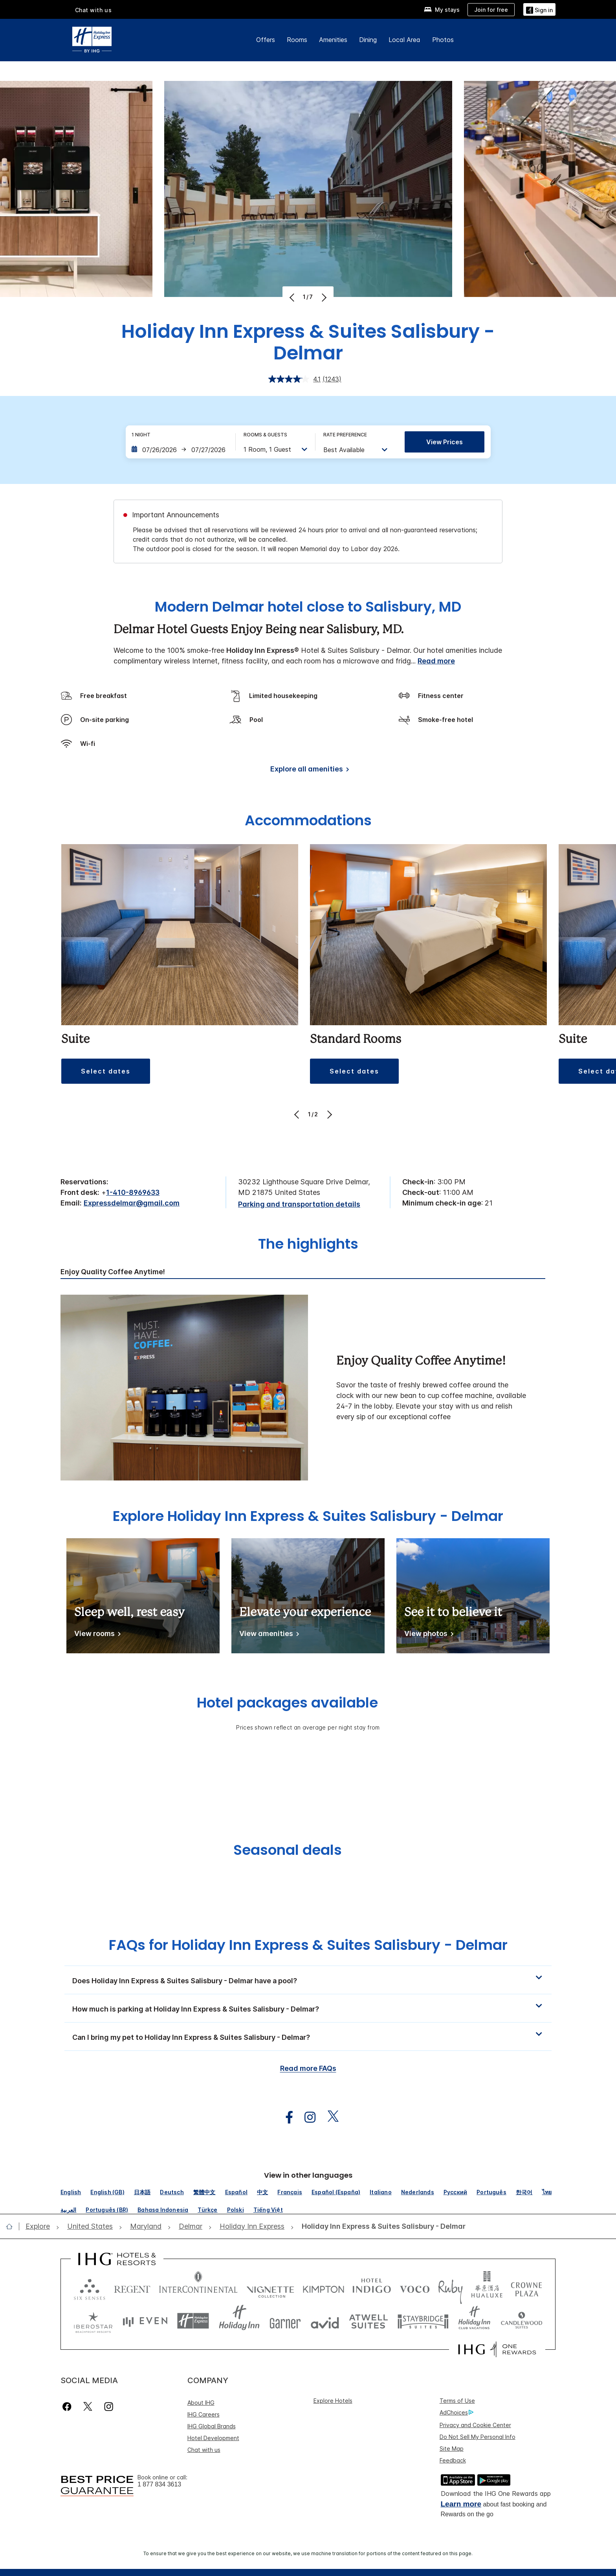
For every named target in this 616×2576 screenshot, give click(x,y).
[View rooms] (96, 1635)
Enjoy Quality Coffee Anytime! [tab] (112, 1272)
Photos (443, 40)
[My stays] (442, 9)
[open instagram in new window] (306, 2117)
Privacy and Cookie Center (475, 2425)
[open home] (12, 2226)
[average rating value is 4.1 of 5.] (295, 379)
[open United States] (89, 2226)
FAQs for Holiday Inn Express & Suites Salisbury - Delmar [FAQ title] (308, 1945)
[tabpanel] (308, 1387)
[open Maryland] (145, 2226)
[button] (105, 1071)
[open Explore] (40, 2226)
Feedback (453, 2460)
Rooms (297, 40)
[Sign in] (539, 9)
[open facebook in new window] (285, 2117)
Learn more (461, 2504)
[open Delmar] (190, 2226)
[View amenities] (267, 1635)
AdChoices (456, 2412)
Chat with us (93, 10)
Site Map (452, 2448)
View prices (444, 442)
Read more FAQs (308, 2068)
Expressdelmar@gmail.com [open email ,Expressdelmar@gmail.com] (132, 1203)
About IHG (200, 2402)
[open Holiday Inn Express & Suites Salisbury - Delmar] (381, 2226)
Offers (265, 40)
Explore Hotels (333, 2400)
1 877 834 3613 (159, 2484)
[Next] (323, 297)
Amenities (333, 40)
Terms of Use (457, 2400)
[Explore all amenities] (308, 770)
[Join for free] (491, 9)
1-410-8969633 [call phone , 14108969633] (133, 1192)
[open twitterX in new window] (329, 2117)
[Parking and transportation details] (299, 1204)
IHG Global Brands (211, 2426)
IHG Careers (203, 2414)
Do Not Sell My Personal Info (477, 2436)
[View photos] (427, 1635)
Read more (436, 661)
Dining (368, 40)
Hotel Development (213, 2438)
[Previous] (292, 297)
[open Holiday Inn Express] (252, 2226)
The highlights (308, 1245)
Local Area (404, 40)
